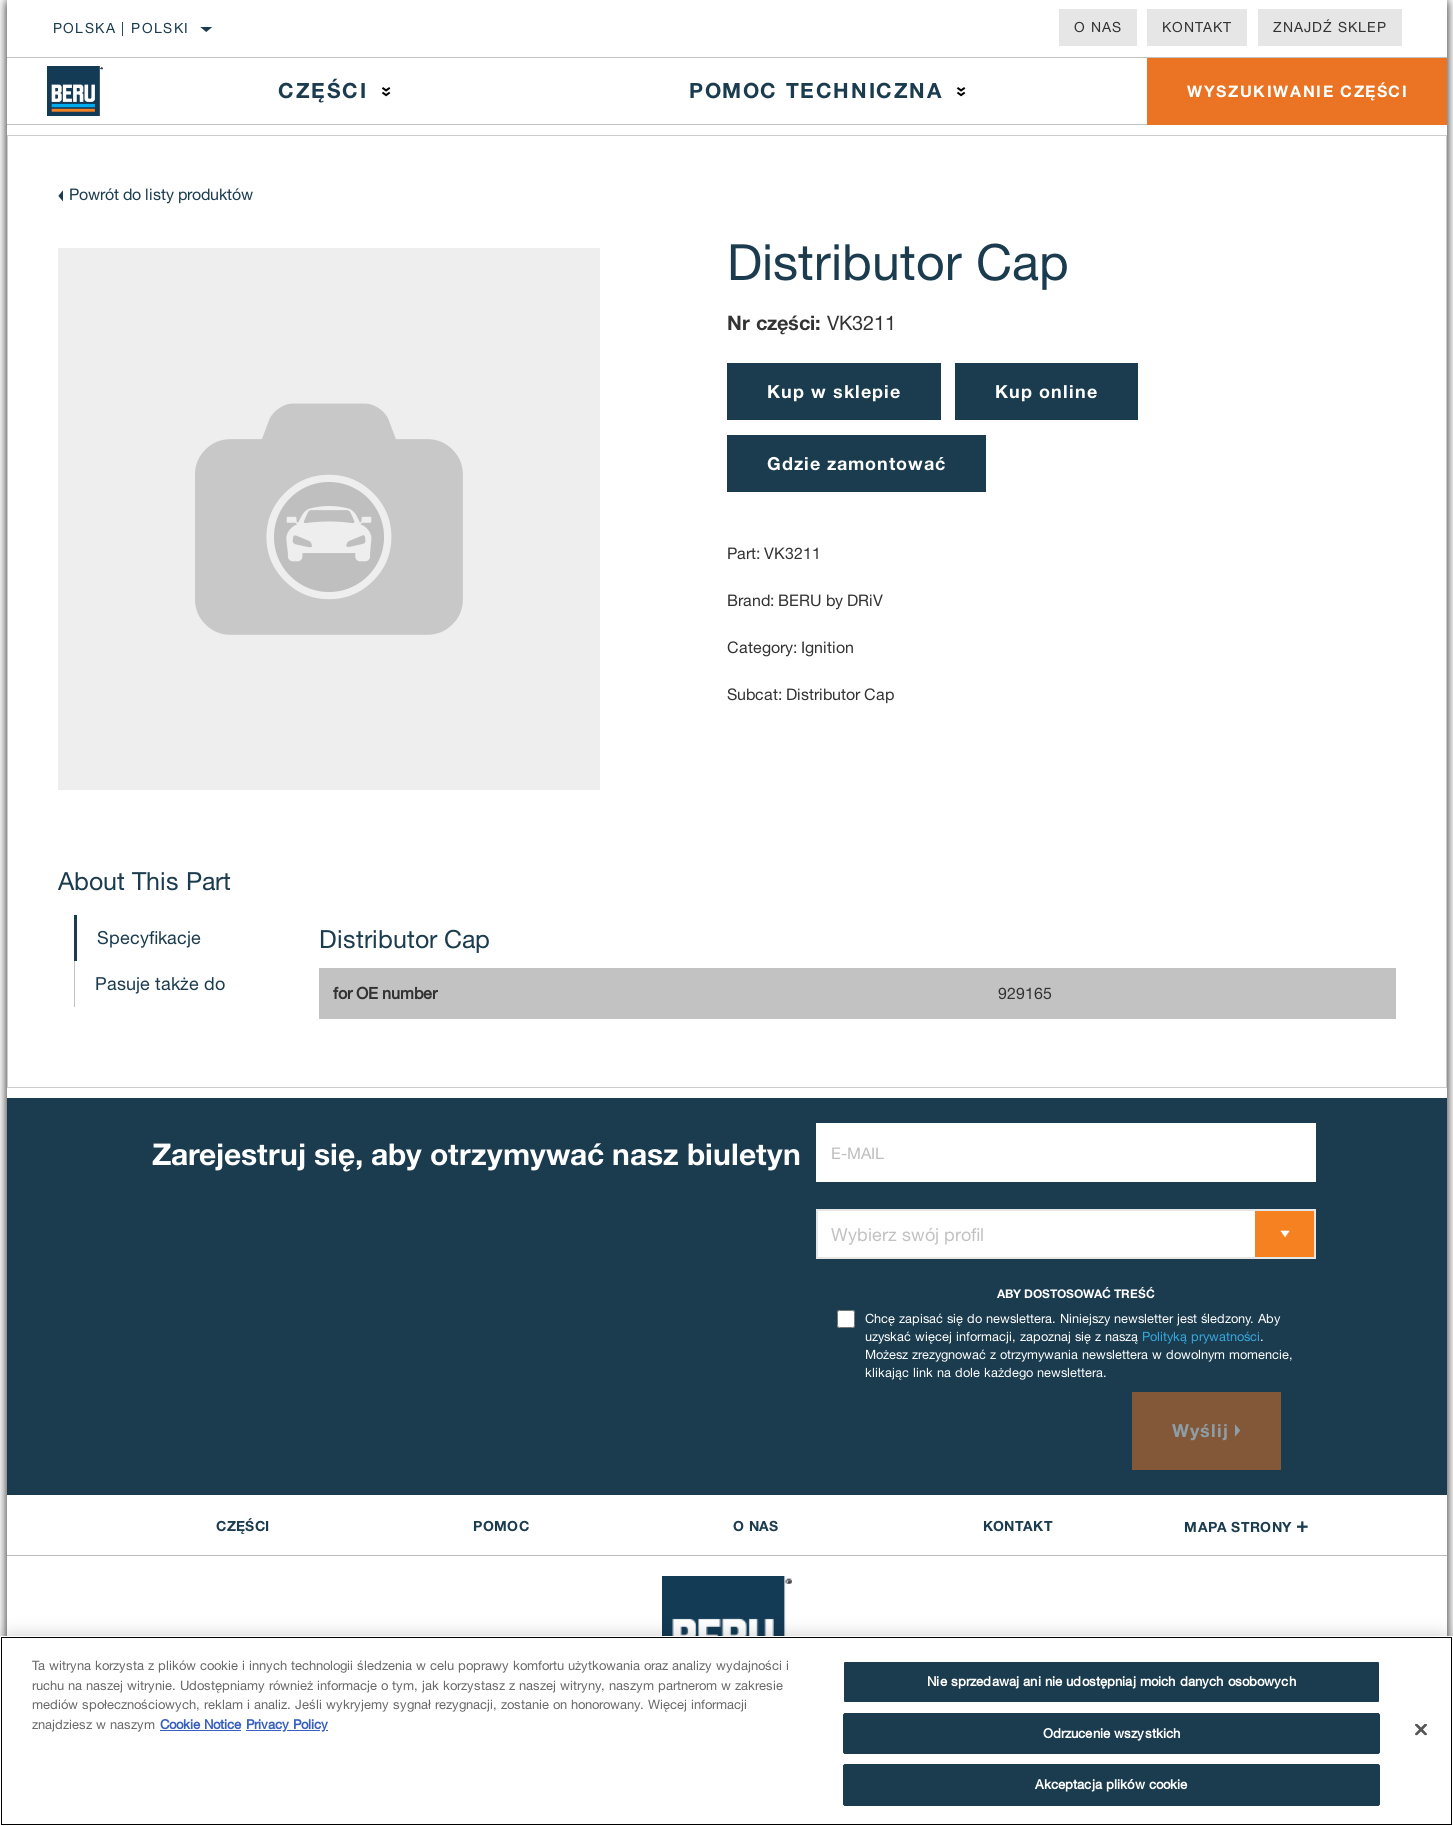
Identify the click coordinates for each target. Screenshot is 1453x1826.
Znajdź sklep (1330, 27)
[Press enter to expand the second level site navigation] (386, 91)
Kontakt (1197, 27)
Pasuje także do (160, 983)
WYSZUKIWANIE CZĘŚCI (1297, 90)
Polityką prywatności (1201, 1336)
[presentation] (968, 1431)
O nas (1098, 27)
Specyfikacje (149, 937)
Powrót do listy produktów (161, 194)
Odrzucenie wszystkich (1112, 1733)
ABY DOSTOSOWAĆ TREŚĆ (1076, 1293)
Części (323, 90)
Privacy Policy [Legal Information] (287, 1724)
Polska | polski (121, 28)
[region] (726, 1731)
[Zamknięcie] (1421, 1730)
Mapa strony (1246, 1526)
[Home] (89, 91)
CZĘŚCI (242, 1525)
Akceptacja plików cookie (1111, 1784)
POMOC (501, 1525)
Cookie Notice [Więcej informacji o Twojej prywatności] (200, 1724)
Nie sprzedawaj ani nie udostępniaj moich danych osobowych (1111, 1681)
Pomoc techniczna (816, 90)
